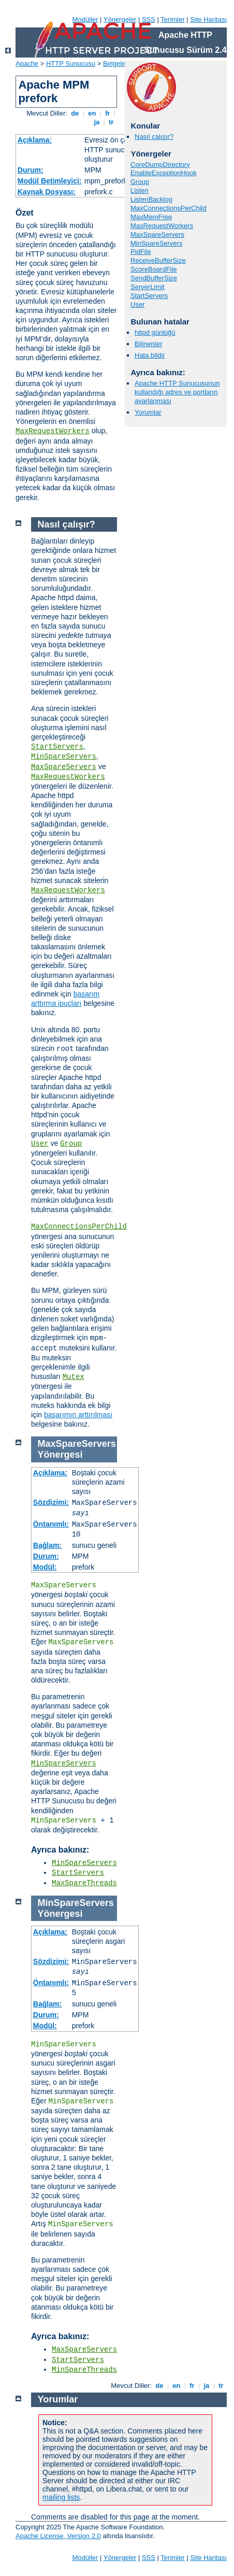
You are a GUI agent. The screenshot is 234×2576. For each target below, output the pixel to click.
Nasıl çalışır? (154, 136)
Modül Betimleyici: (50, 181)
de (75, 113)
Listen (139, 190)
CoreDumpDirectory (160, 164)
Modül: (45, 1567)
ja (96, 122)
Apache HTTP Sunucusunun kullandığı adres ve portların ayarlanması (177, 392)
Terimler (172, 19)
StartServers (149, 296)
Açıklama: (35, 140)
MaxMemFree (151, 217)
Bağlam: (47, 1545)
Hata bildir (150, 355)
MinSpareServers (156, 243)
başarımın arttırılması (78, 1415)
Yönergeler (120, 19)
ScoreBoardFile (153, 269)
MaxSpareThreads (84, 1883)
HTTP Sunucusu (70, 63)
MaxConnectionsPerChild (168, 208)
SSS (148, 19)
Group (139, 182)
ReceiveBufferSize (158, 260)
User (137, 304)
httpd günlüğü (155, 332)
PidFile (140, 251)
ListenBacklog (151, 199)
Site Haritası (208, 19)
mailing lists (61, 2497)
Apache (27, 63)
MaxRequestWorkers (53, 431)
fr (108, 113)
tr (111, 122)
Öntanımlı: (51, 1524)
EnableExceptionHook (163, 173)
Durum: (30, 170)
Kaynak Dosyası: (47, 192)
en (92, 113)
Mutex (73, 1377)
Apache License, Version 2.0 (58, 2536)
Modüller (85, 19)
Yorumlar (148, 412)
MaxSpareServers (157, 234)
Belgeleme (119, 63)
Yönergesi (60, 1454)
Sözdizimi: (51, 1502)
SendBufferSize (153, 278)
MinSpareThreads (84, 2370)
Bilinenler (148, 344)
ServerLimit (147, 287)
